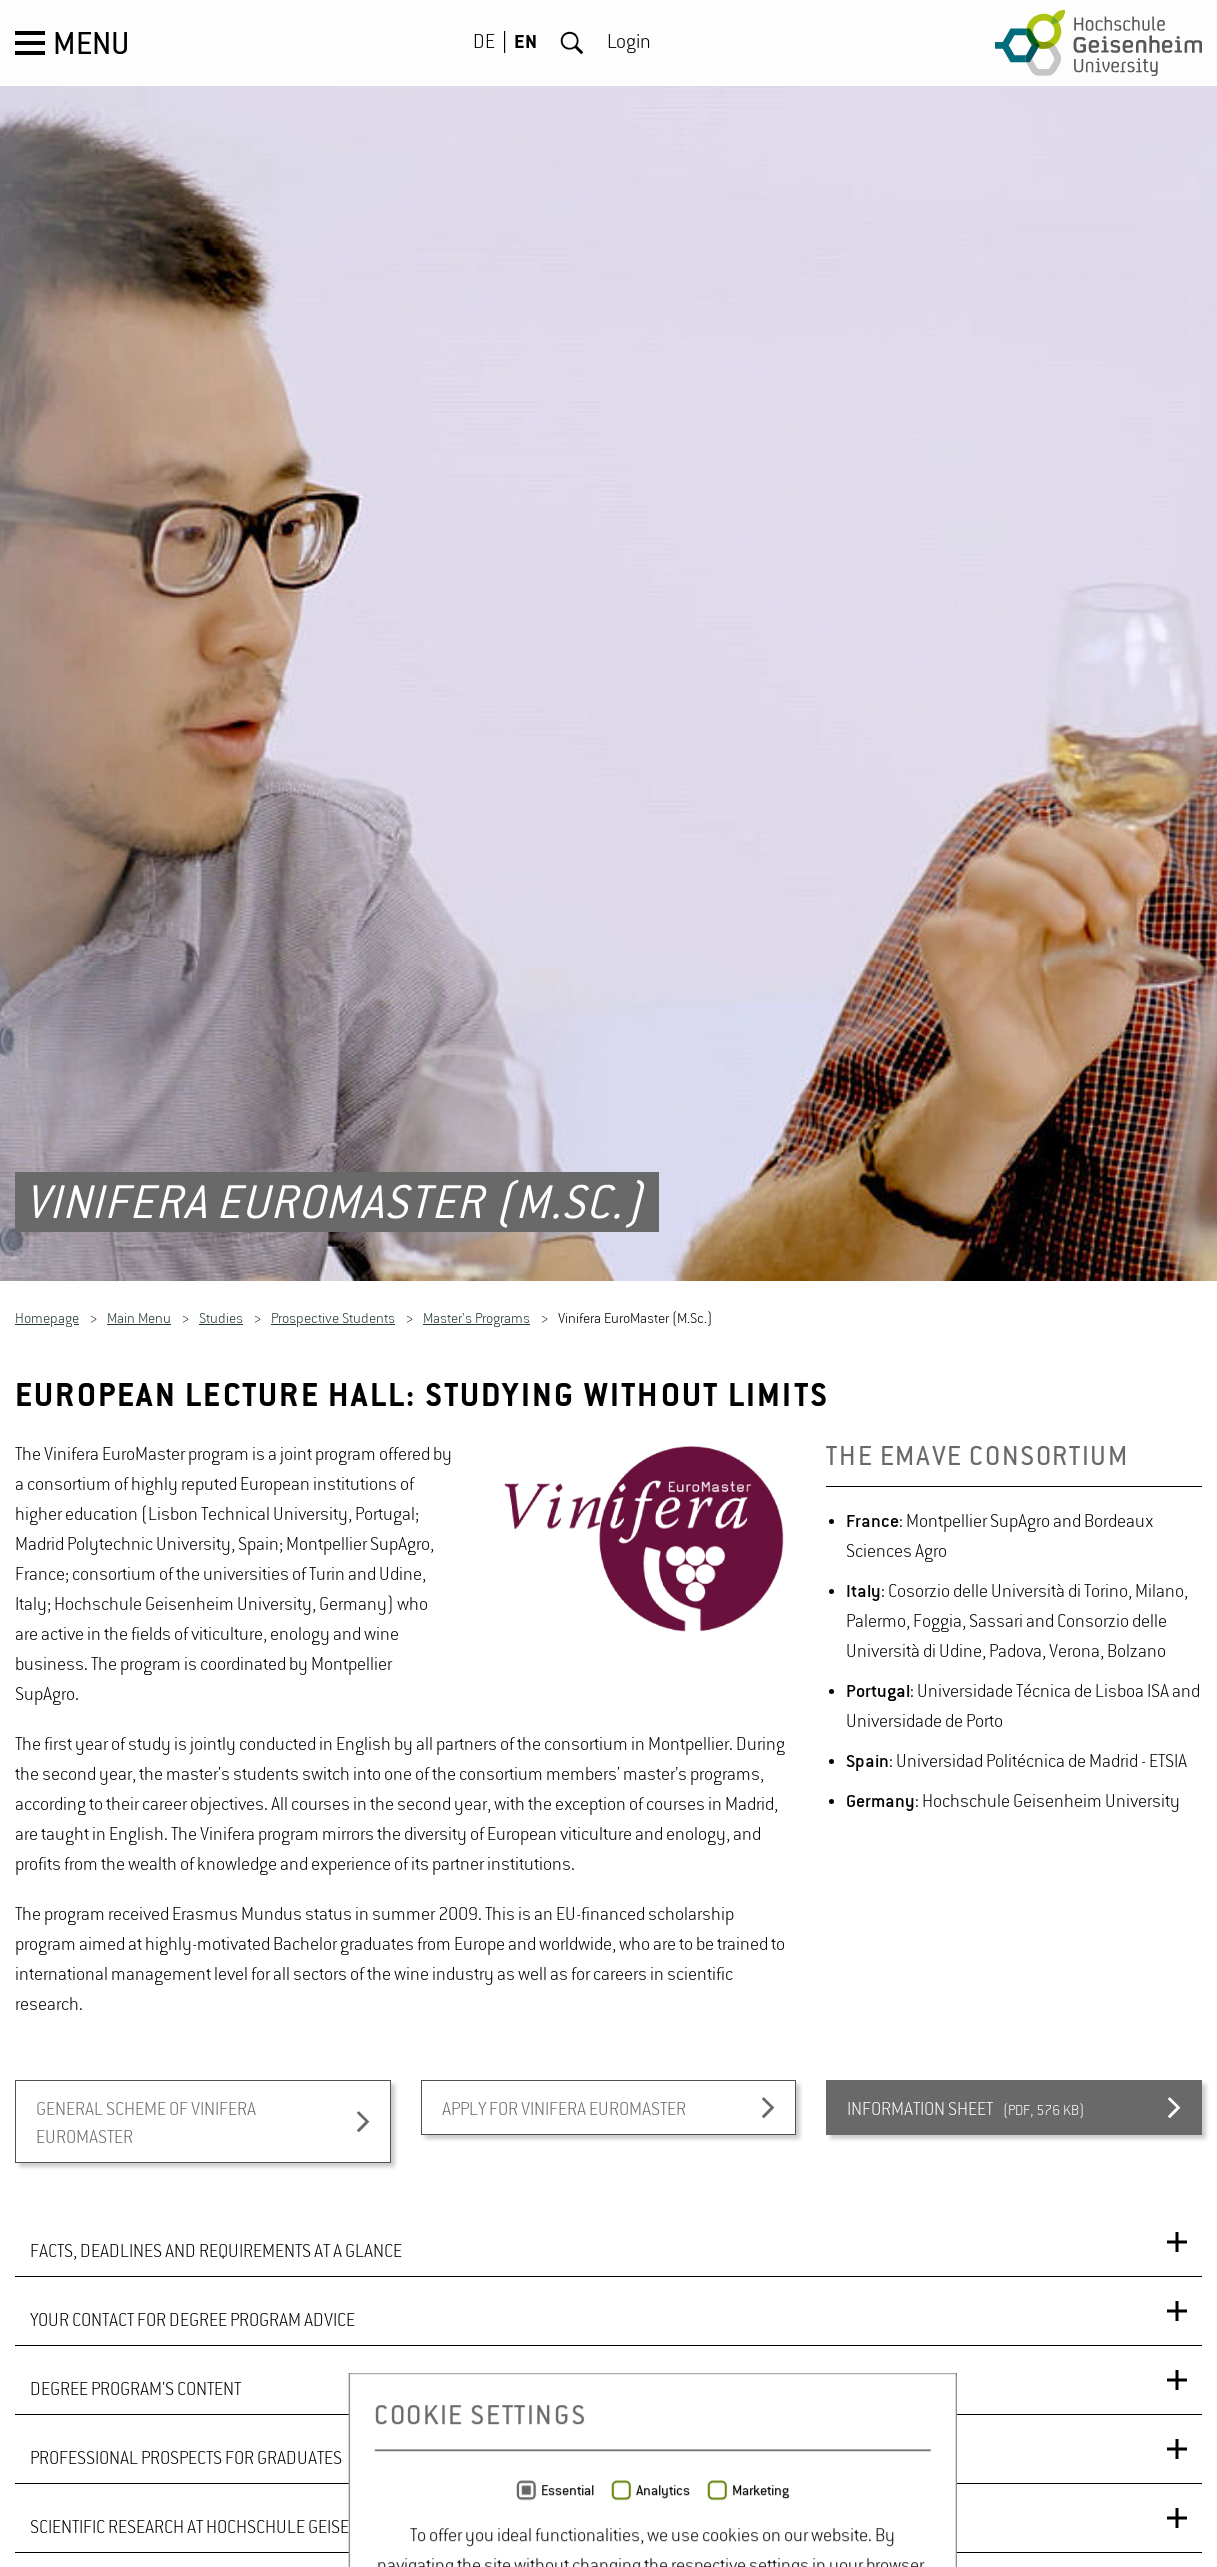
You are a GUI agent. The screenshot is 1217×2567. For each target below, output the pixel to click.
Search (572, 43)
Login (629, 43)
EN (525, 43)
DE (484, 43)
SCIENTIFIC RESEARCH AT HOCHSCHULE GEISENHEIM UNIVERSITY (256, 2480)
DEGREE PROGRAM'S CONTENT (135, 2342)
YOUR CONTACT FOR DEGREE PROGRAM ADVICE (192, 2273)
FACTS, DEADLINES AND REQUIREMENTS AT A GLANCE (216, 2204)
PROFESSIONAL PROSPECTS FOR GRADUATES (186, 2411)
